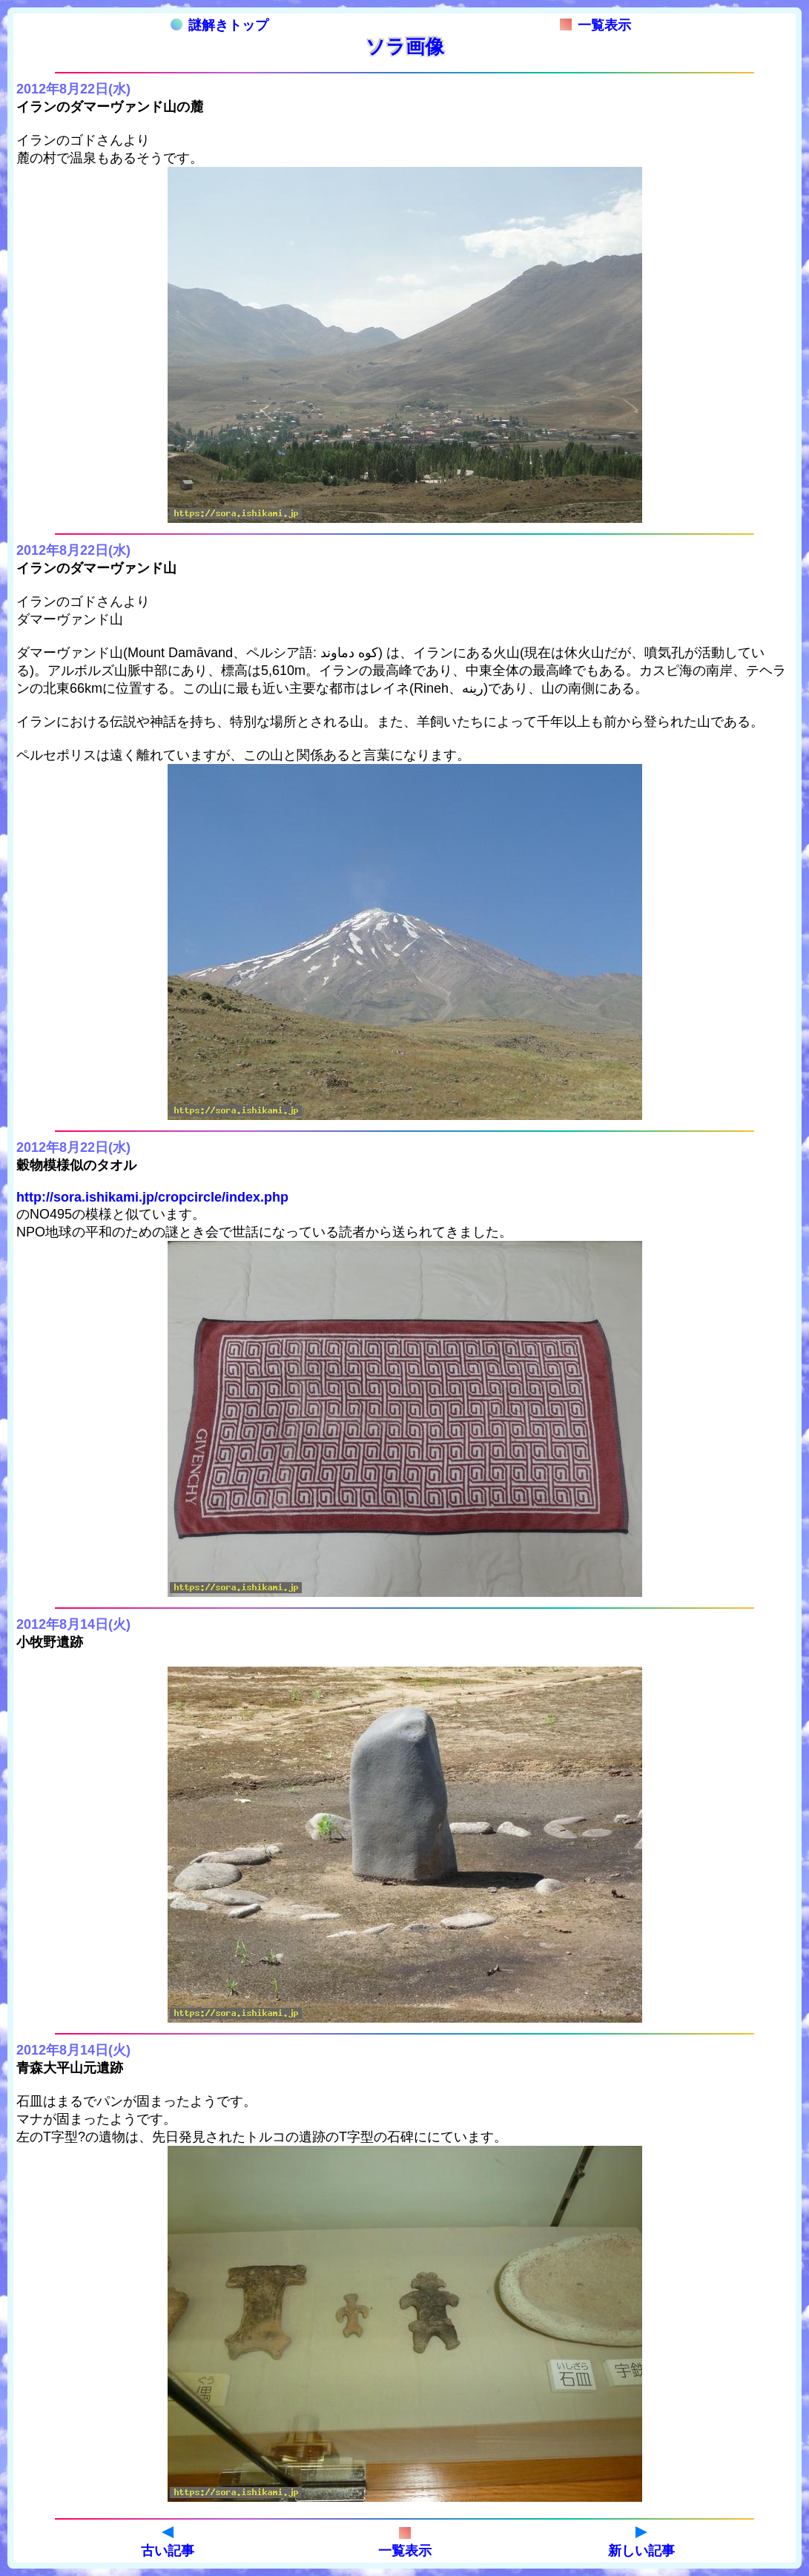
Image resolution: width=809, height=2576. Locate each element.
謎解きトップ (219, 25)
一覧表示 (595, 25)
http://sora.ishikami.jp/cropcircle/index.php (152, 1197)
